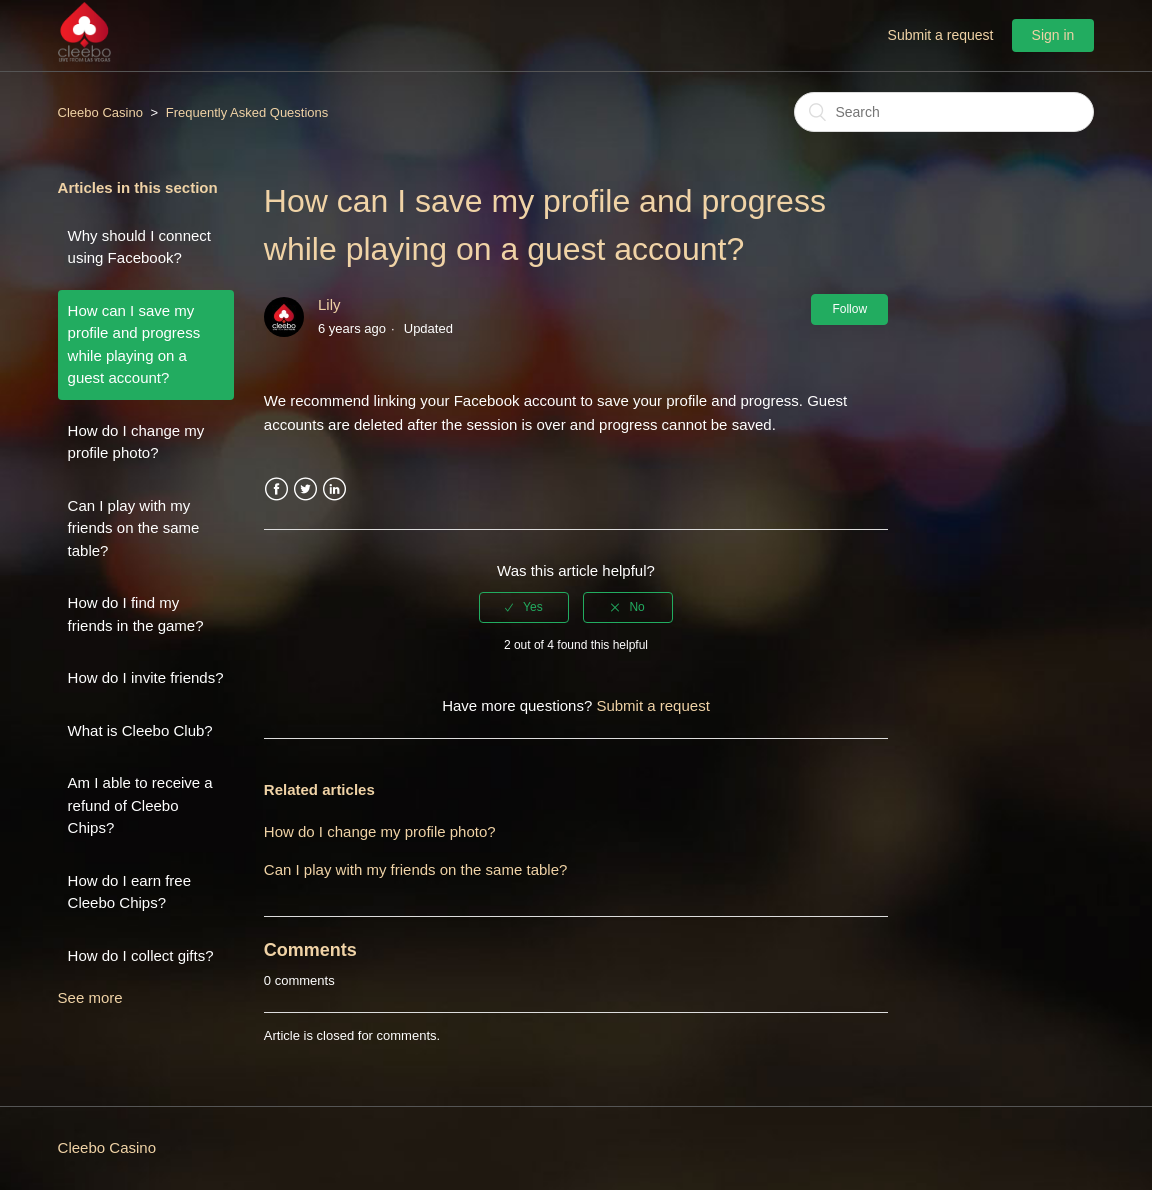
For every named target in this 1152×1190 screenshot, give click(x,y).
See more (90, 997)
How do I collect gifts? (141, 955)
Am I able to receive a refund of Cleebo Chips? (140, 805)
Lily (329, 304)
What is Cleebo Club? (140, 730)
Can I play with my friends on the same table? (134, 528)
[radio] (524, 607)
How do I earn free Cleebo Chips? (129, 892)
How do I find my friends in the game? (136, 614)
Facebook (276, 489)
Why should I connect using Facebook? (139, 247)
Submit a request (941, 35)
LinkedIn (334, 489)
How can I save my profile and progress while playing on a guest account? (134, 344)
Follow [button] (849, 309)
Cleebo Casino (100, 112)
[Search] (944, 112)
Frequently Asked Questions (247, 112)
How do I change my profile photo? (136, 442)
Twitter (305, 489)
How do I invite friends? (146, 677)
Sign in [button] (1053, 35)
